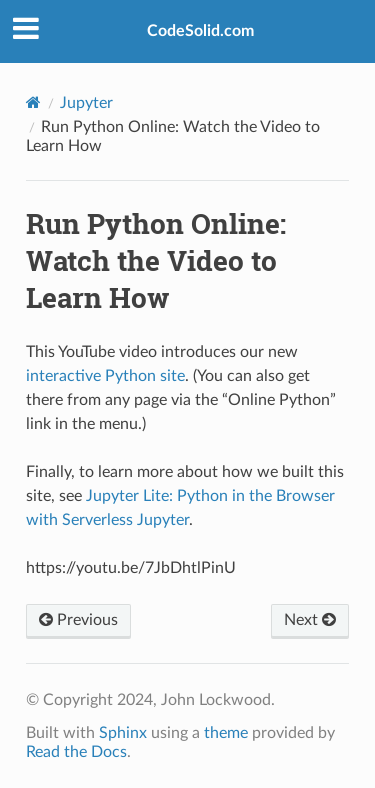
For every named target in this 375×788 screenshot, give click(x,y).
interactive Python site (105, 376)
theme (226, 733)
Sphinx (123, 733)
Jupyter (86, 103)
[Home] (33, 102)
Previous (78, 620)
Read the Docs (76, 752)
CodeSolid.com (200, 31)
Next (310, 620)
